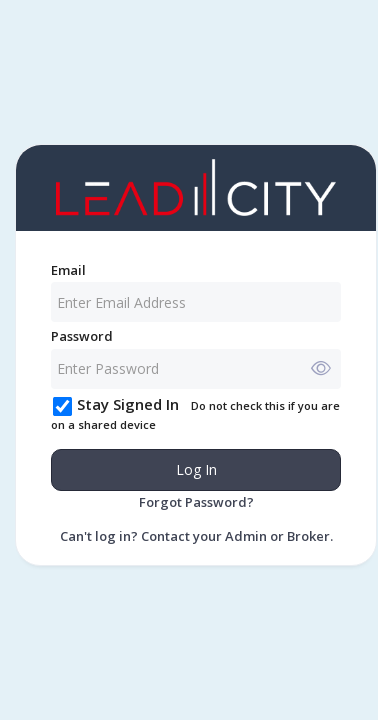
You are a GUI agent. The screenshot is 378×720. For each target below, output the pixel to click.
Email (68, 270)
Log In (196, 469)
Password (82, 336)
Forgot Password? (196, 502)
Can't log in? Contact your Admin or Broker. (196, 536)
